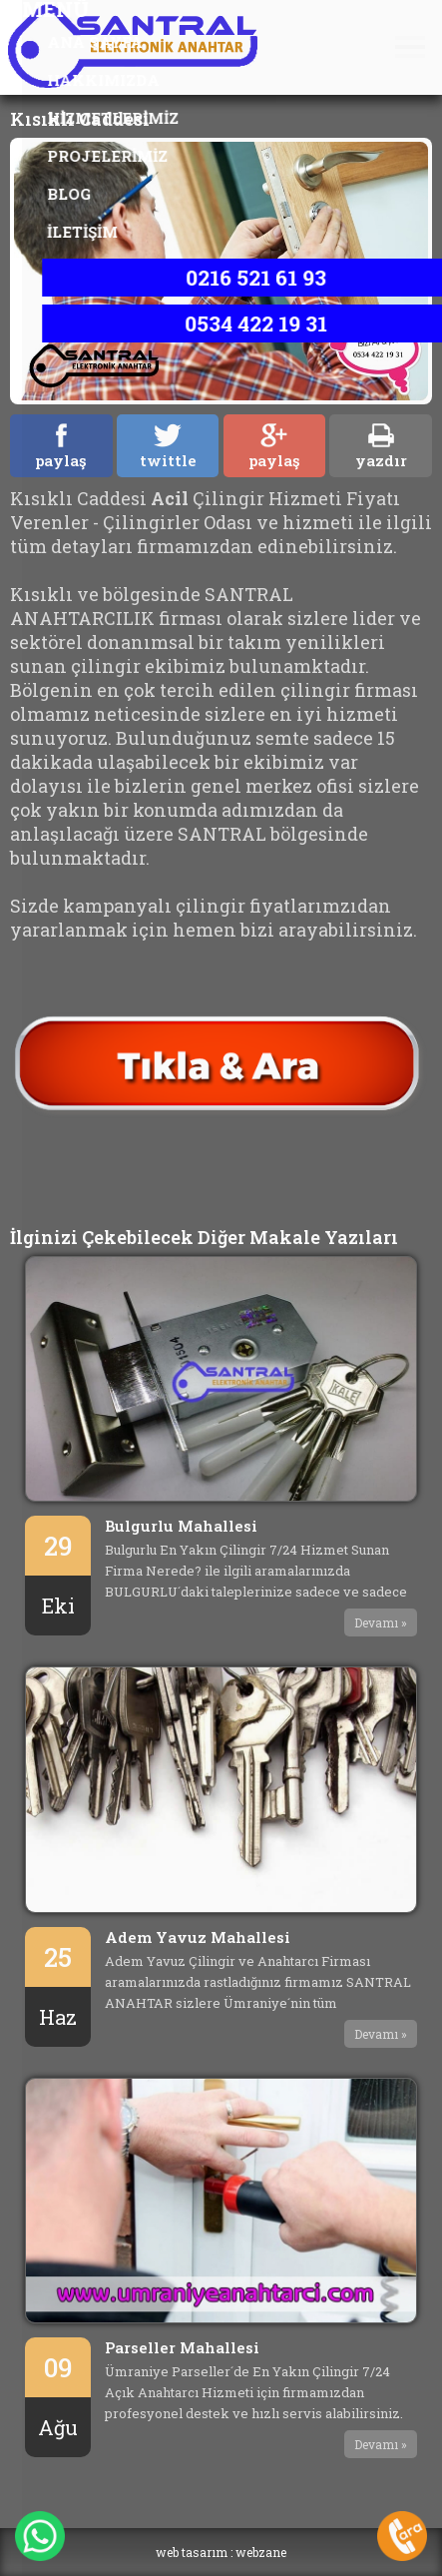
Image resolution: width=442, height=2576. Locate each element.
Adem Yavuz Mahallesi (197, 1937)
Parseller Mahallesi (182, 2347)
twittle (168, 446)
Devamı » (380, 1622)
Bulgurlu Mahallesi (181, 1526)
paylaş (61, 446)
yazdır (381, 446)
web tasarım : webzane (221, 2552)
